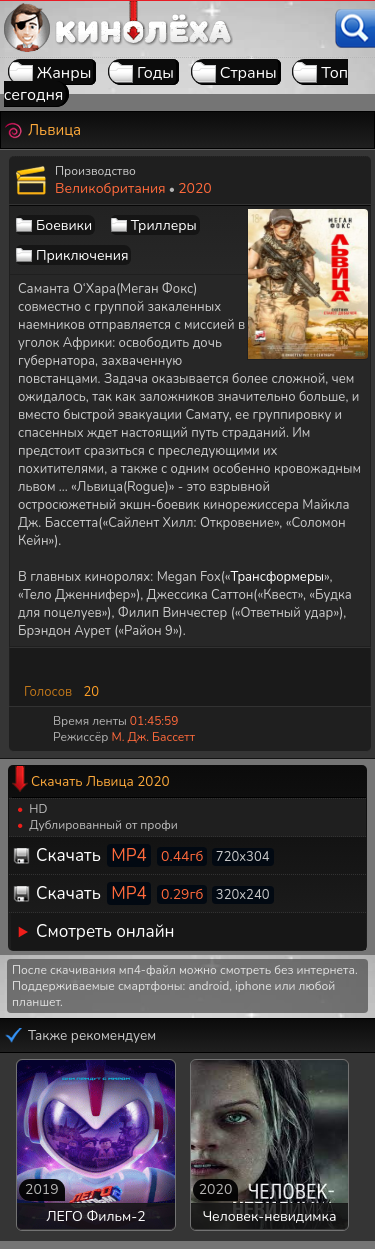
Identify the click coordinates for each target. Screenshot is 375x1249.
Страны (248, 73)
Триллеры (164, 225)
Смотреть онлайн (105, 931)
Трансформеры (278, 577)
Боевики (64, 225)
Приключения (82, 255)
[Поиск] (355, 28)
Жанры (64, 73)
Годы (155, 73)
